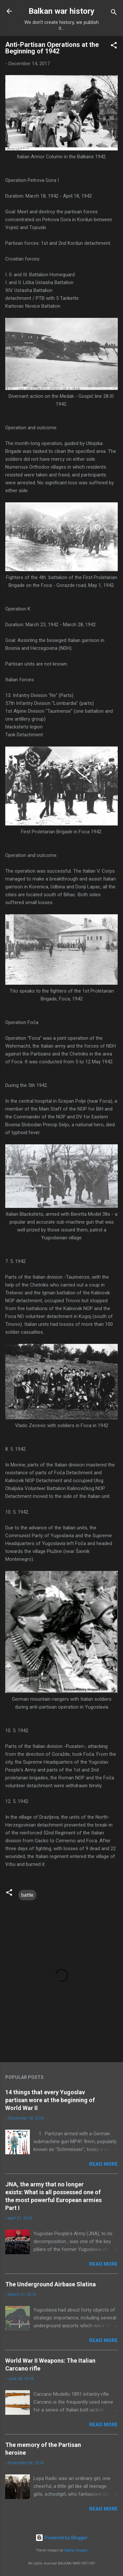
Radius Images (76, 2550)
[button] (114, 46)
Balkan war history (61, 11)
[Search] (114, 13)
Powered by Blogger (61, 2538)
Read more (103, 2164)
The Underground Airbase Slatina (50, 2284)
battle (27, 1895)
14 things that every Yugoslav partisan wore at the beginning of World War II (50, 2100)
